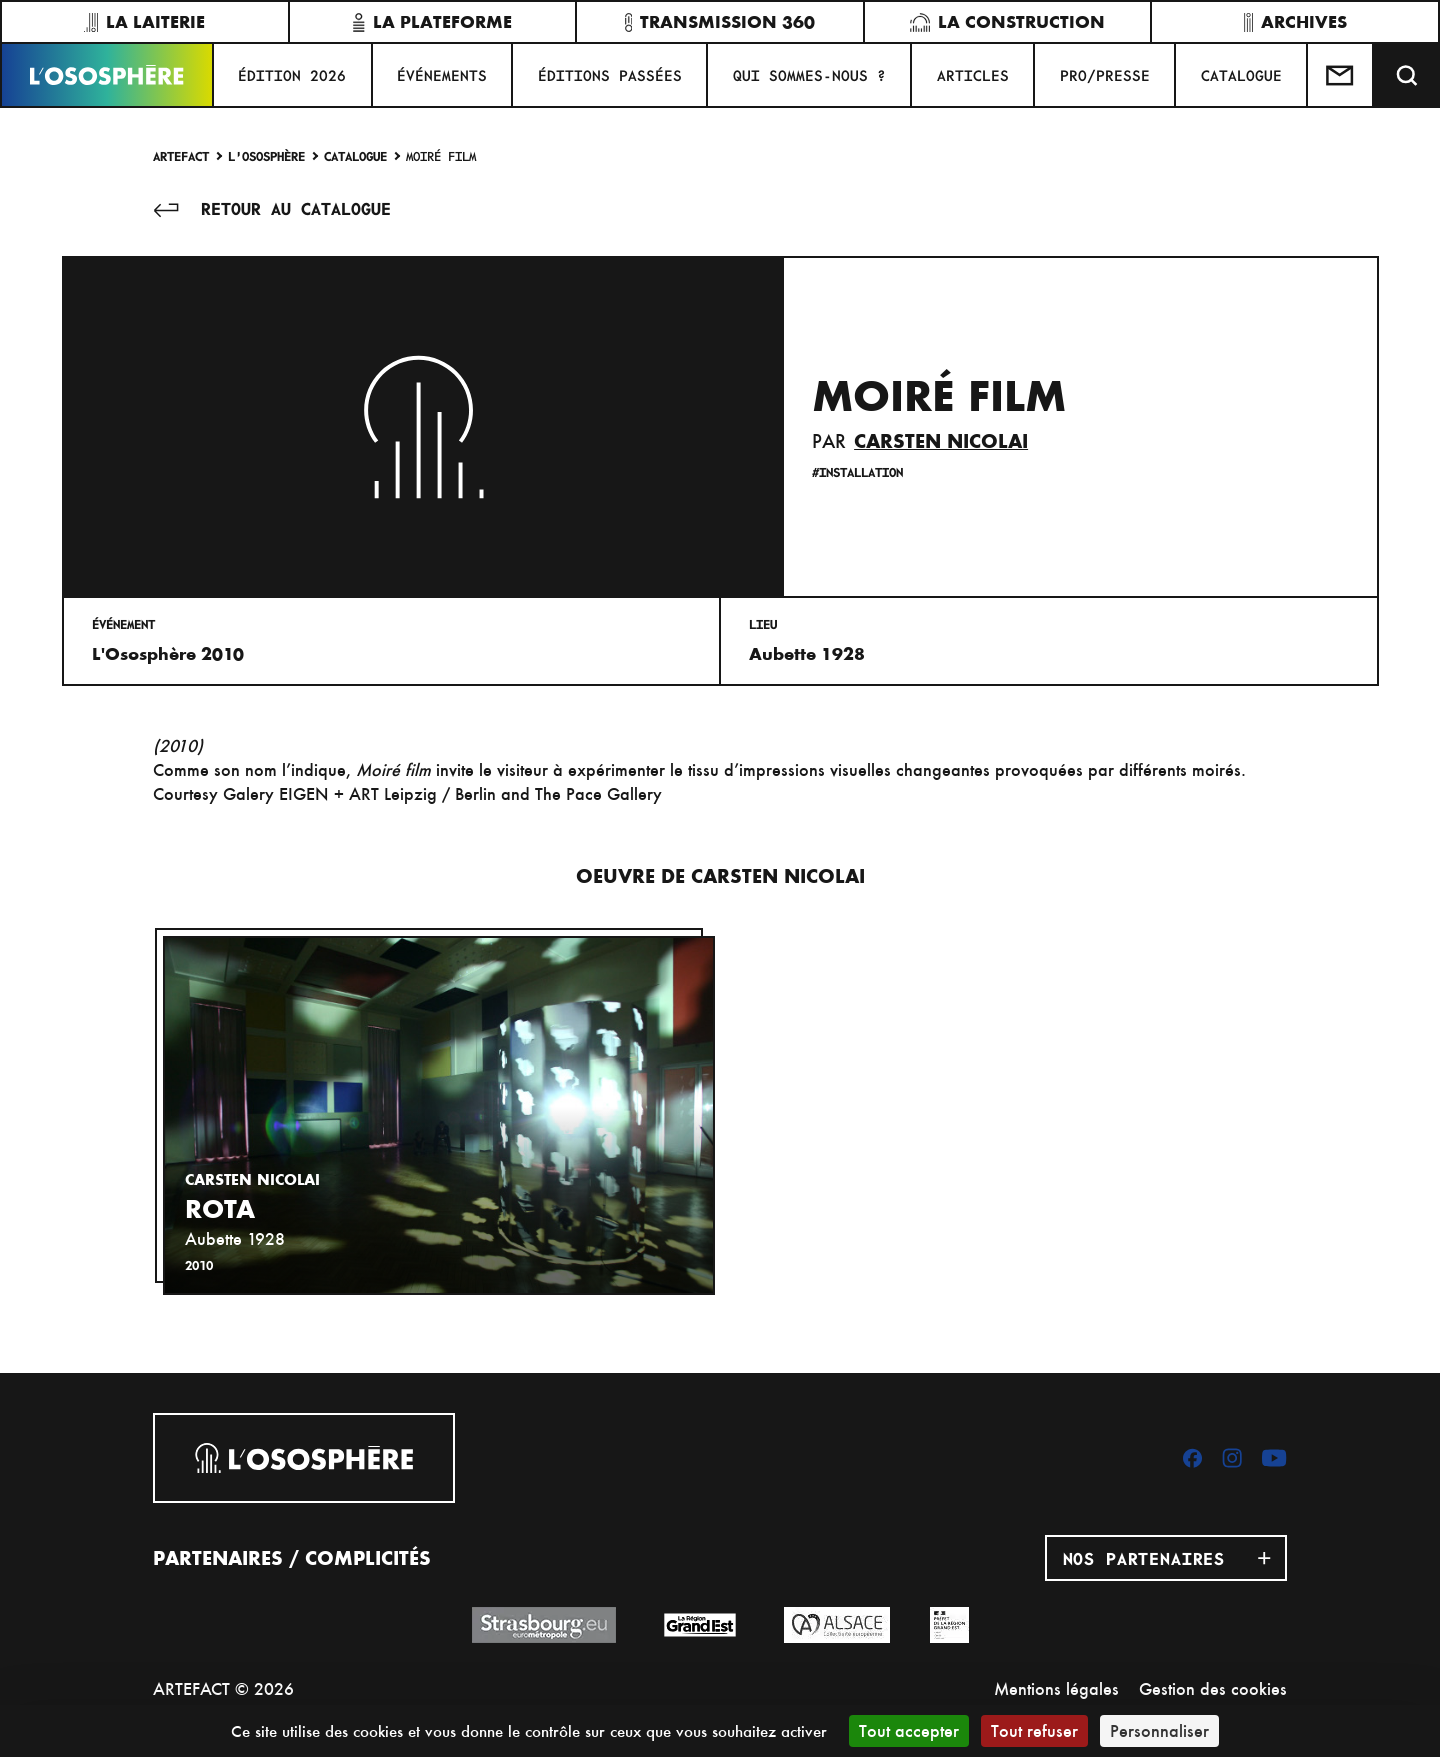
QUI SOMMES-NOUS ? (809, 75)
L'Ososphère (266, 155)
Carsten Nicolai (941, 441)
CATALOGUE (1241, 75)
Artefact (181, 155)
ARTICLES (973, 75)
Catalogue (355, 155)
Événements (442, 75)
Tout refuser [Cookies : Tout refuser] (1034, 1730)
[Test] (1341, 75)
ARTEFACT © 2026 (223, 1688)
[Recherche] (1407, 75)
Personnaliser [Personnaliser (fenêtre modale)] (1159, 1730)
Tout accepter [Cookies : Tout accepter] (909, 1730)
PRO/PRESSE (1105, 75)
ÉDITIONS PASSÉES (610, 75)
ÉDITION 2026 (292, 75)
